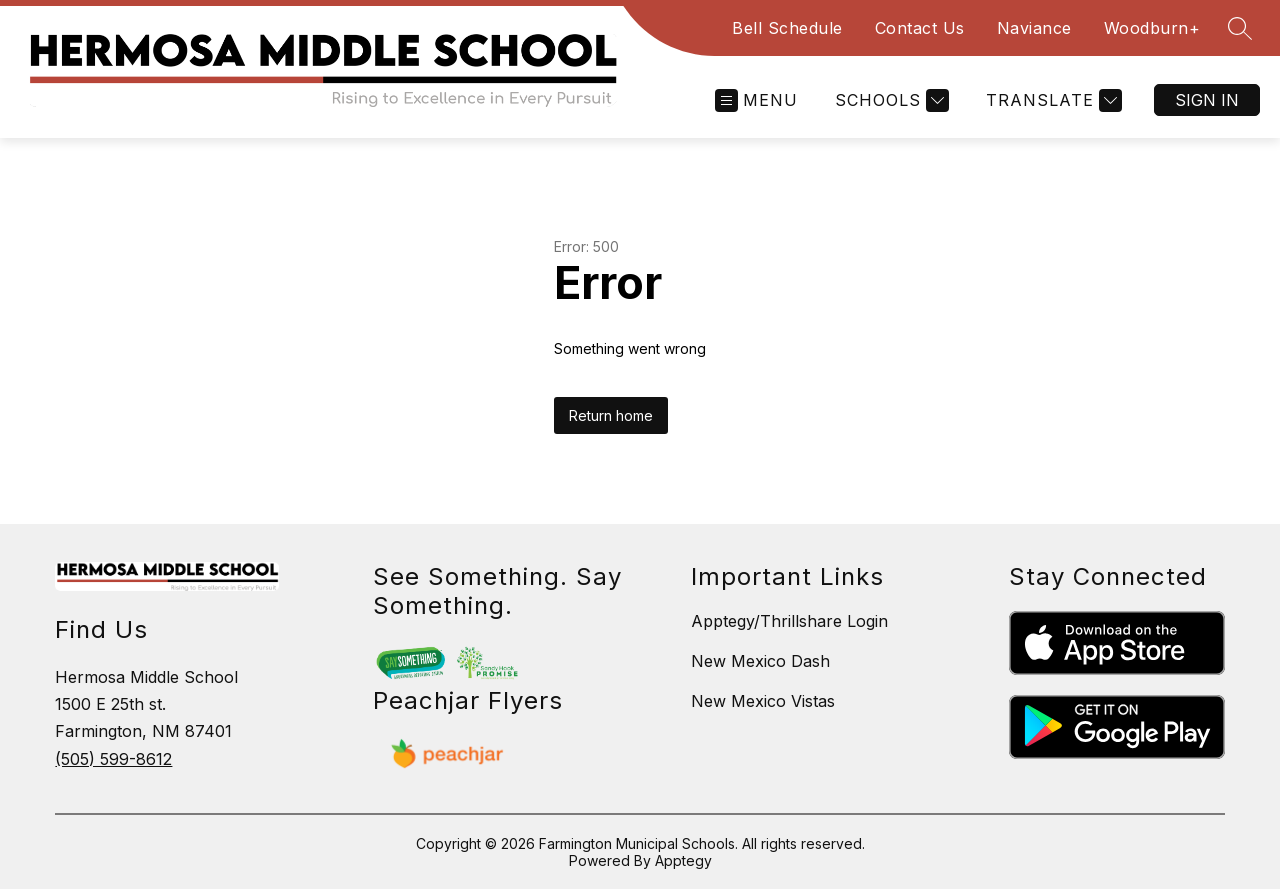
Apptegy (683, 860)
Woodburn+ (1152, 28)
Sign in (1207, 100)
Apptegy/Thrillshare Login (789, 621)
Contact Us (920, 28)
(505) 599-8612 (113, 759)
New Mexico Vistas (763, 701)
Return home (611, 415)
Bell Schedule (787, 28)
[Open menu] (756, 100)
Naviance (1034, 28)
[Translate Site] (1051, 100)
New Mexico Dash (760, 661)
